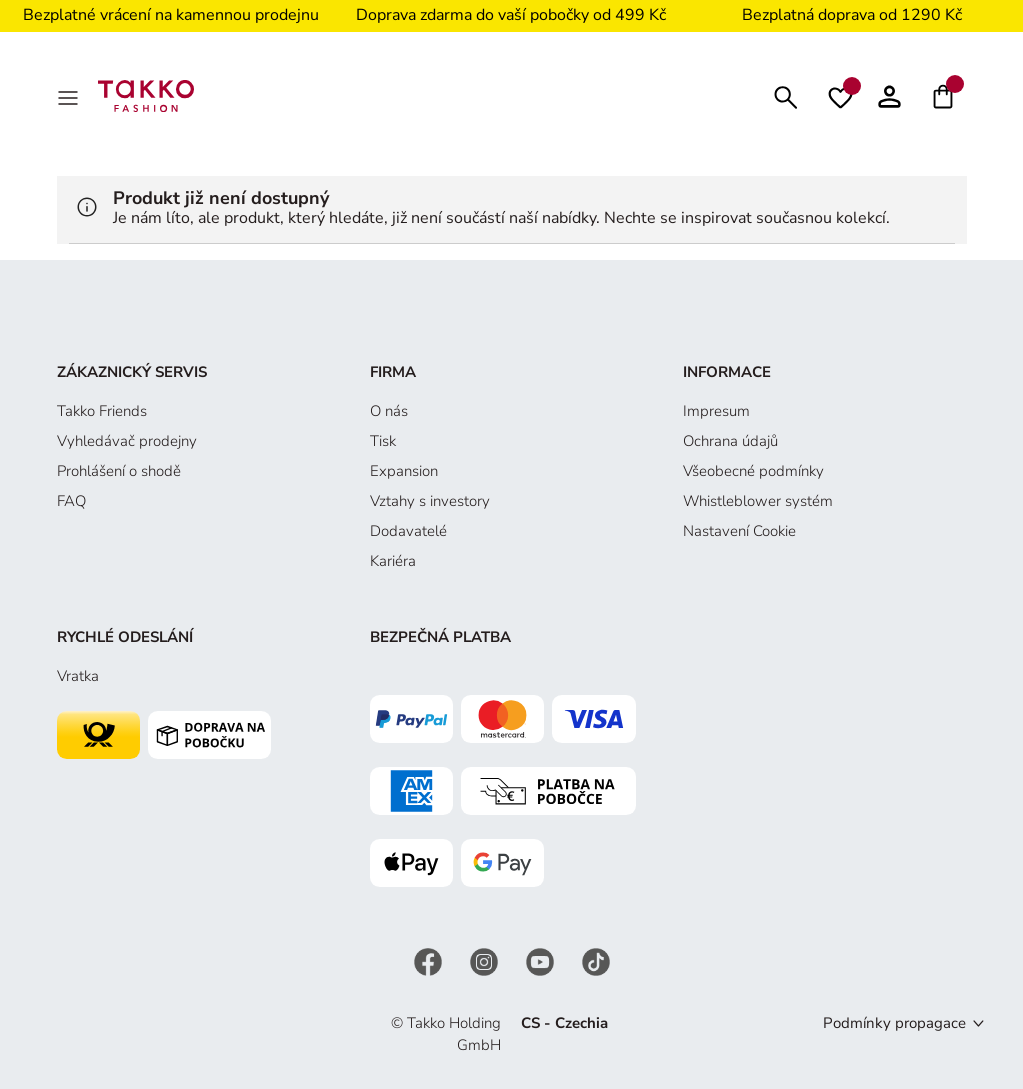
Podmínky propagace (894, 1023)
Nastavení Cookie (739, 531)
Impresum (716, 411)
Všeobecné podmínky (753, 471)
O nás (389, 411)
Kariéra (393, 561)
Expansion (404, 471)
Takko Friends (102, 411)
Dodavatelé (408, 531)
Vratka (78, 676)
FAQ (71, 501)
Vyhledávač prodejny (127, 441)
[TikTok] (596, 960)
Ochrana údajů (730, 441)
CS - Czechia (564, 1023)
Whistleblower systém (758, 501)
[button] (889, 96)
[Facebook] (430, 960)
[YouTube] (542, 960)
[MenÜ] (70, 96)
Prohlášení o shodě (119, 471)
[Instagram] (486, 960)
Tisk (383, 441)
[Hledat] (786, 95)
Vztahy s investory (430, 501)
